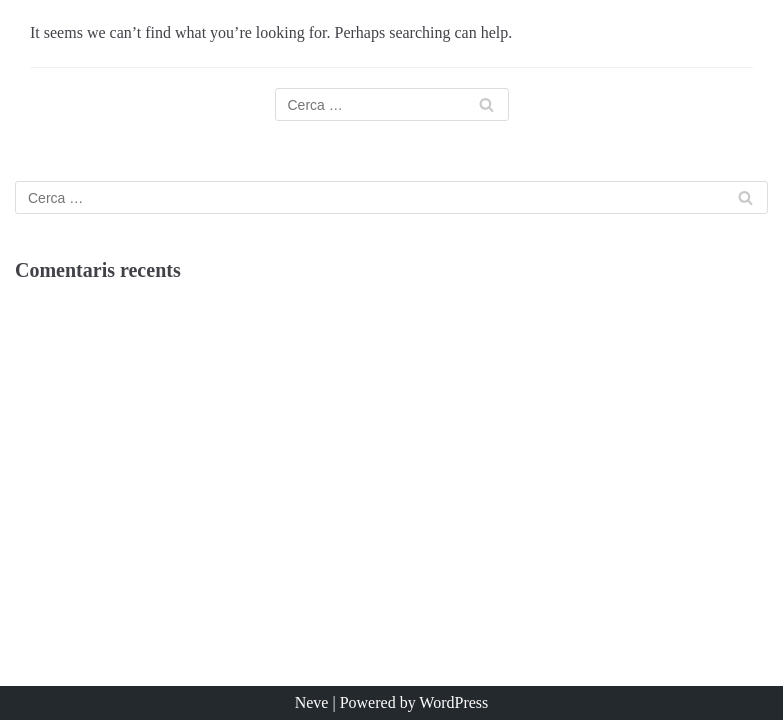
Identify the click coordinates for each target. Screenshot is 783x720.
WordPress (453, 702)
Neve (312, 702)
